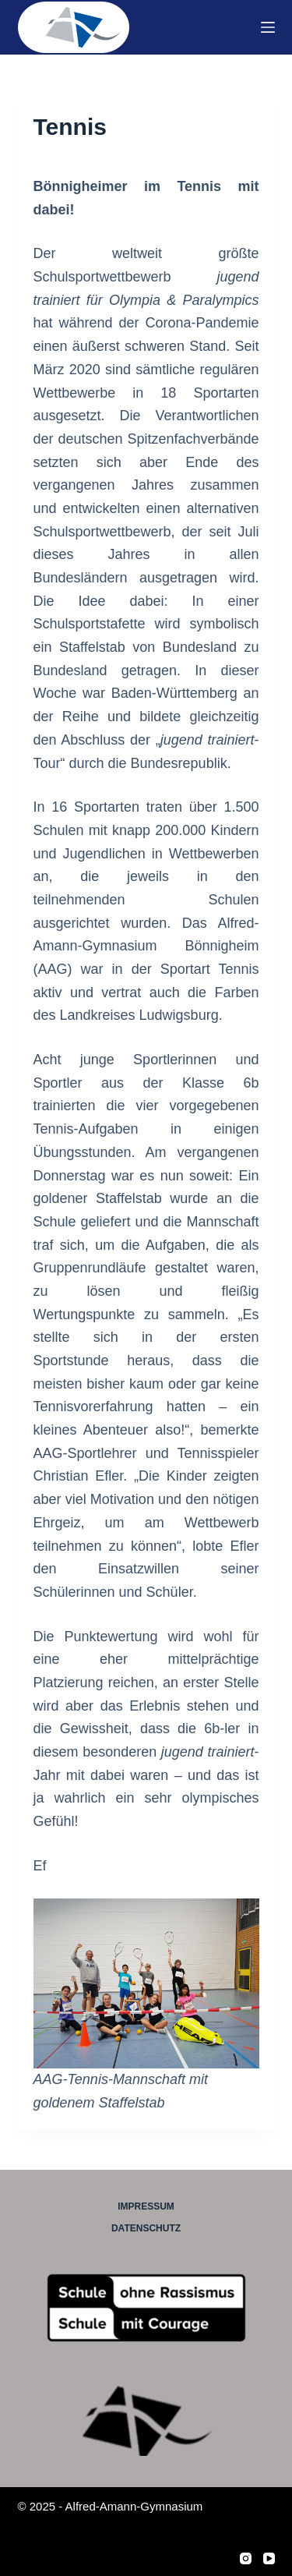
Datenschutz (146, 2228)
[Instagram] (246, 2558)
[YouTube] (269, 2558)
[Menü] (268, 27)
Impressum (146, 2206)
